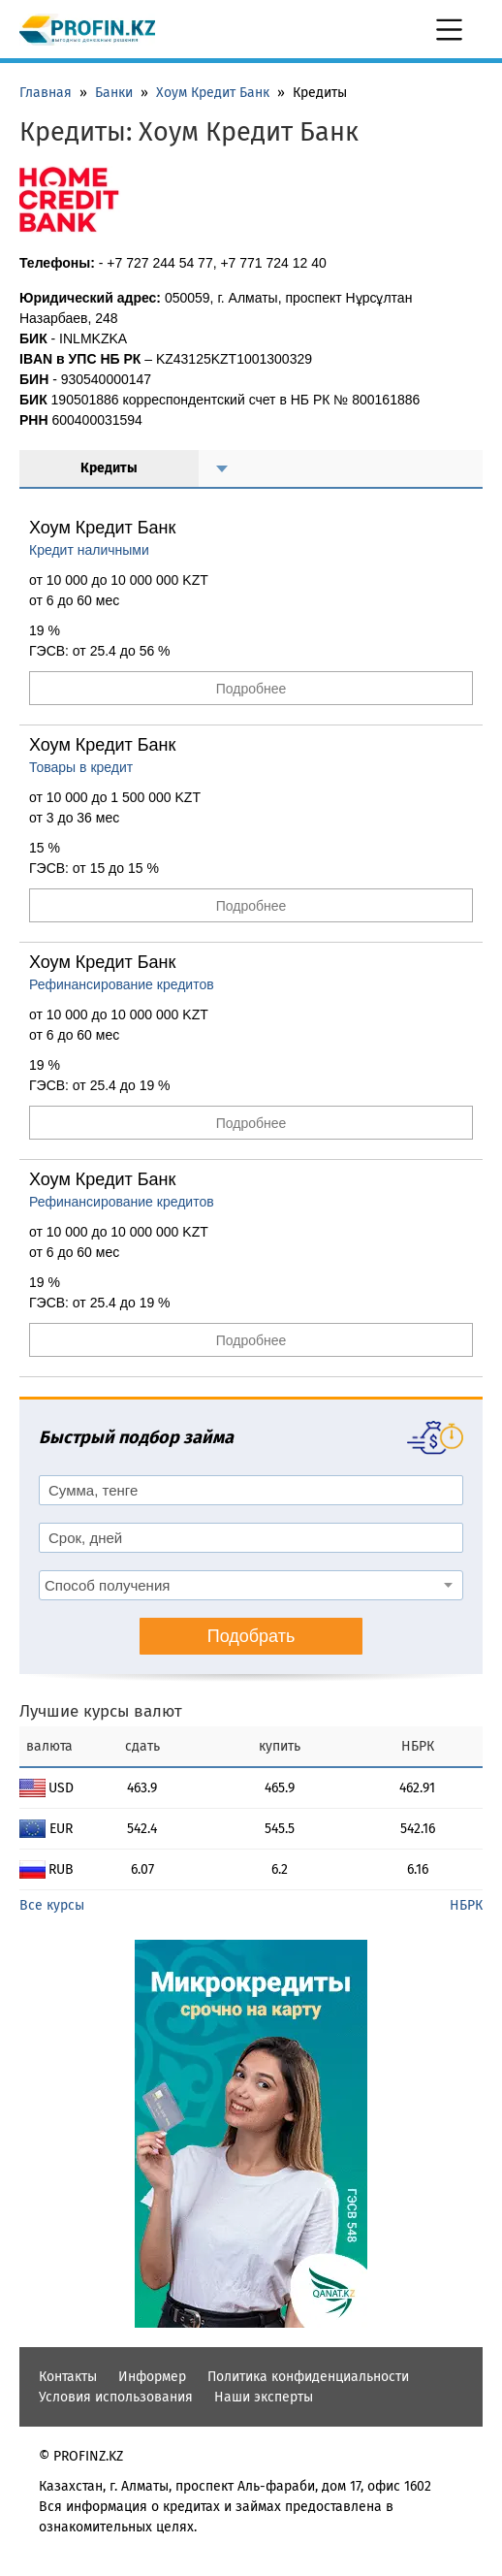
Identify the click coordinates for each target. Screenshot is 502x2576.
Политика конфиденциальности (308, 2376)
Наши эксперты (263, 2397)
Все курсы (51, 1905)
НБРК (466, 1905)
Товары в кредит (81, 767)
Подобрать (251, 1636)
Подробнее (251, 688)
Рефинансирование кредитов (121, 984)
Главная (45, 92)
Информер (152, 2376)
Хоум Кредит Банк (212, 92)
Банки (114, 92)
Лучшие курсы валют (100, 1711)
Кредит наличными (89, 550)
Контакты (68, 2376)
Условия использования (116, 2397)
